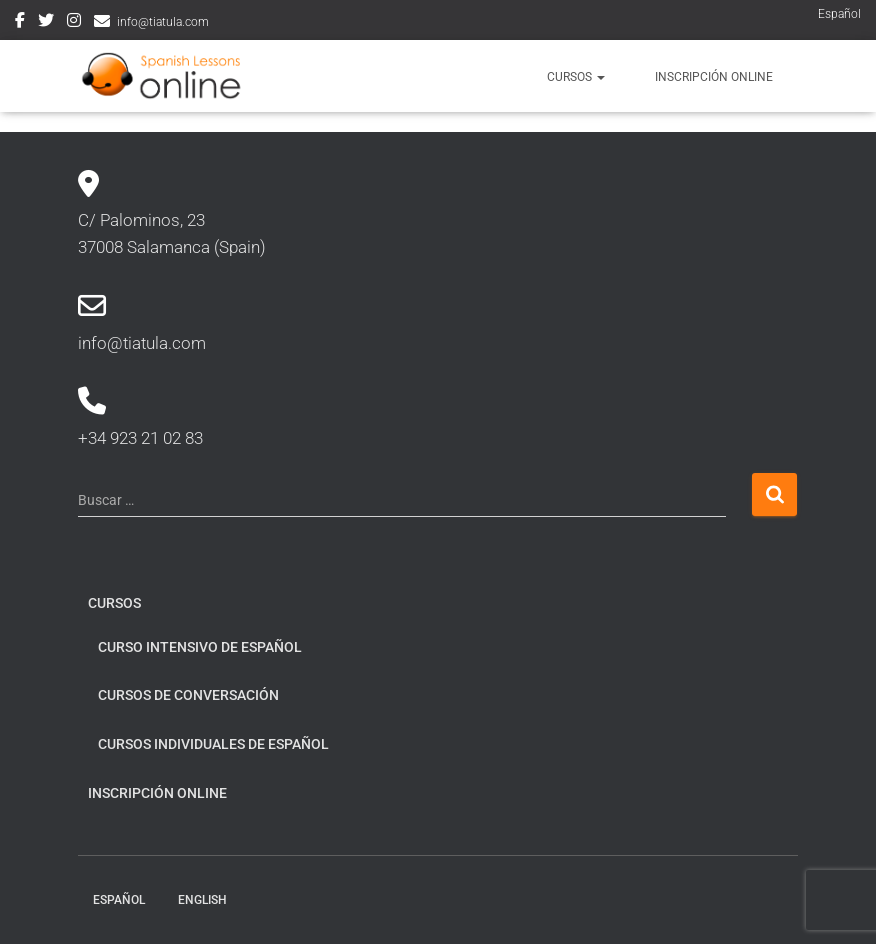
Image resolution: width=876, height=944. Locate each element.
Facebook (20, 23)
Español (839, 14)
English (202, 900)
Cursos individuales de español (213, 744)
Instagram (74, 23)
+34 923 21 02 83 (140, 438)
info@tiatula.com (163, 22)
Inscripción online (714, 77)
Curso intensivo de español (200, 647)
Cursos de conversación (188, 695)
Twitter (46, 23)
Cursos (576, 77)
